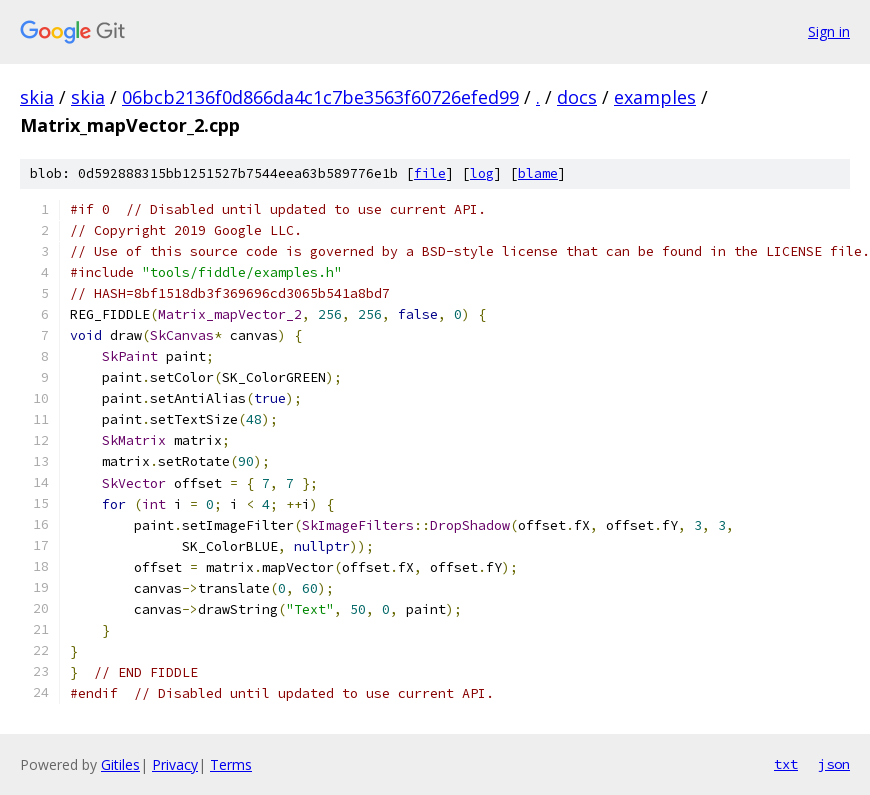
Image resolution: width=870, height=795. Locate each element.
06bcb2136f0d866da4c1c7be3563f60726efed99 (320, 97)
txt (786, 764)
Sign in (829, 31)
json (834, 764)
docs (577, 97)
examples (655, 97)
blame (538, 173)
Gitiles (120, 764)
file (430, 173)
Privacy (175, 764)
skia (37, 97)
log (482, 173)
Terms (231, 764)
